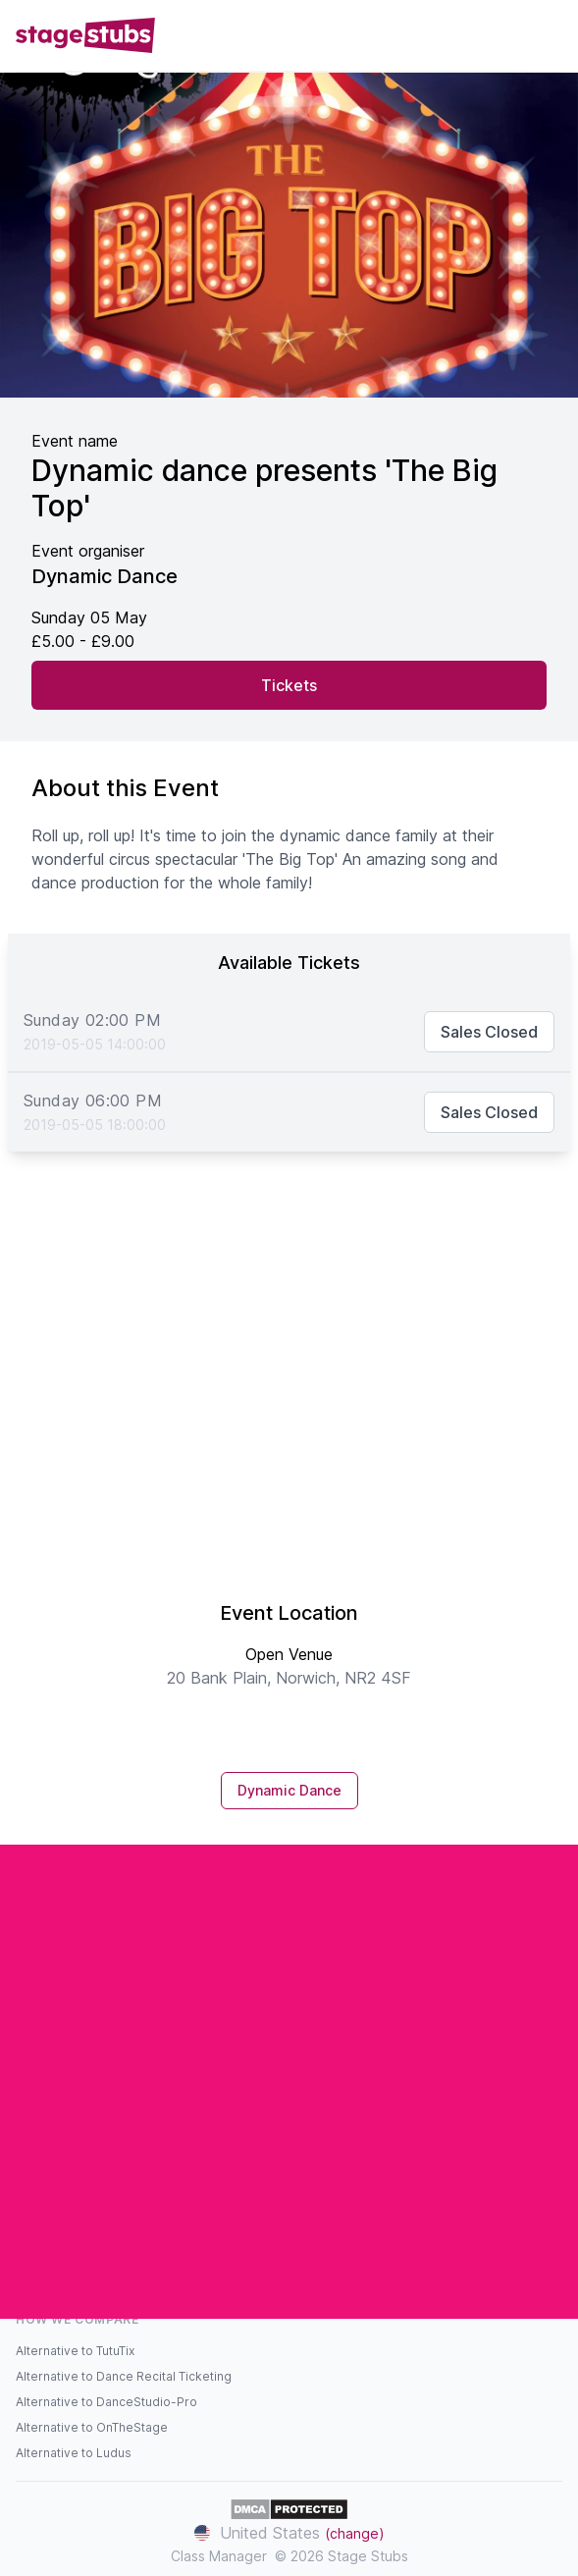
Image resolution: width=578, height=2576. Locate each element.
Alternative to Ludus (73, 2452)
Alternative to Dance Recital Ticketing (124, 2376)
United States (289, 2533)
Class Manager (219, 2556)
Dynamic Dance (289, 1790)
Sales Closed (489, 1032)
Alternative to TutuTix (75, 2350)
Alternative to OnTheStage (92, 2427)
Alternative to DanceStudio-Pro (106, 2401)
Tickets (289, 685)
